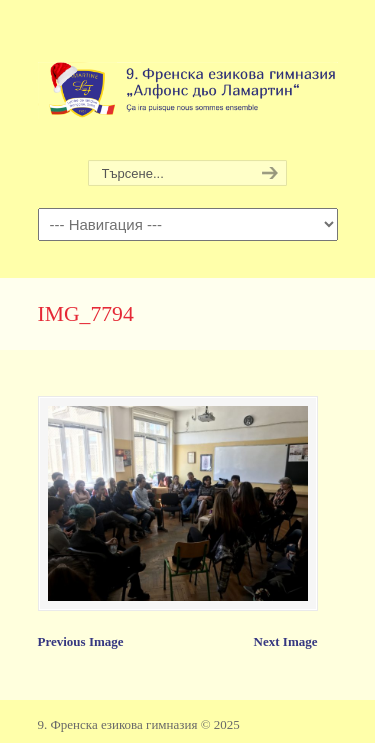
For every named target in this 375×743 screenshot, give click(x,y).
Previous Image (81, 641)
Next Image (286, 641)
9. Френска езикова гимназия (188, 81)
